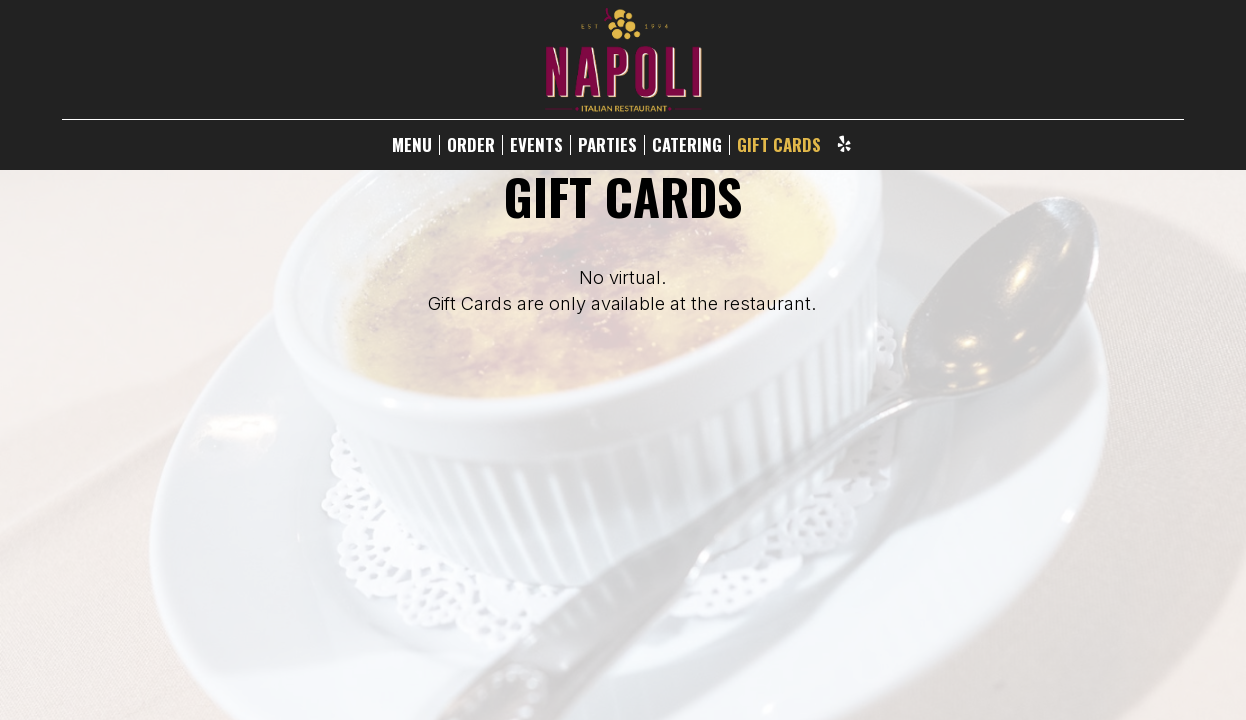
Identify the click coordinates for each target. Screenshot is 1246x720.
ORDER (471, 145)
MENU (412, 145)
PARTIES (607, 145)
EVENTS (536, 145)
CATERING (687, 145)
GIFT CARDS (779, 145)
